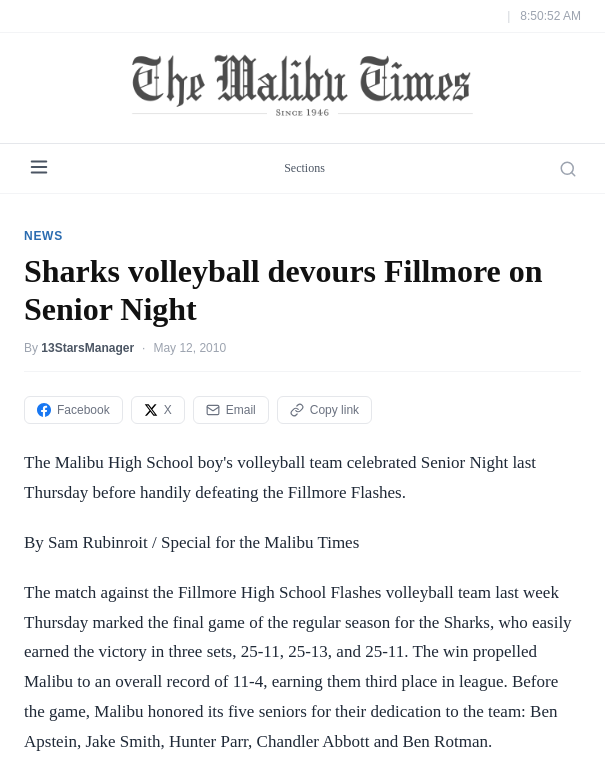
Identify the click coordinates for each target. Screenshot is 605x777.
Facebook (73, 410)
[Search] (568, 169)
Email (231, 410)
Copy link (324, 410)
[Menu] (39, 168)
